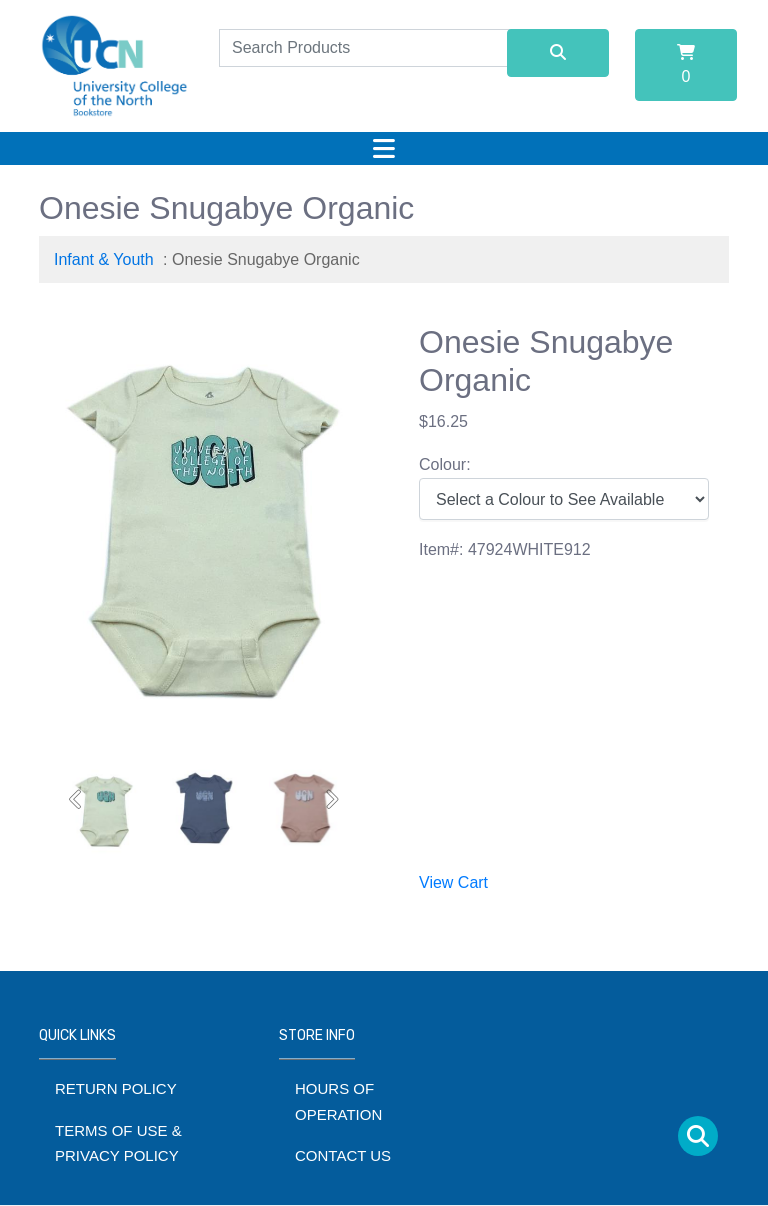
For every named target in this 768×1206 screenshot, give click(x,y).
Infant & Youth (104, 259)
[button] (76, 799)
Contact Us (343, 1155)
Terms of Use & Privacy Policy (118, 1143)
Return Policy (116, 1088)
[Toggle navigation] (384, 148)
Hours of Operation (338, 1101)
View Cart (453, 882)
